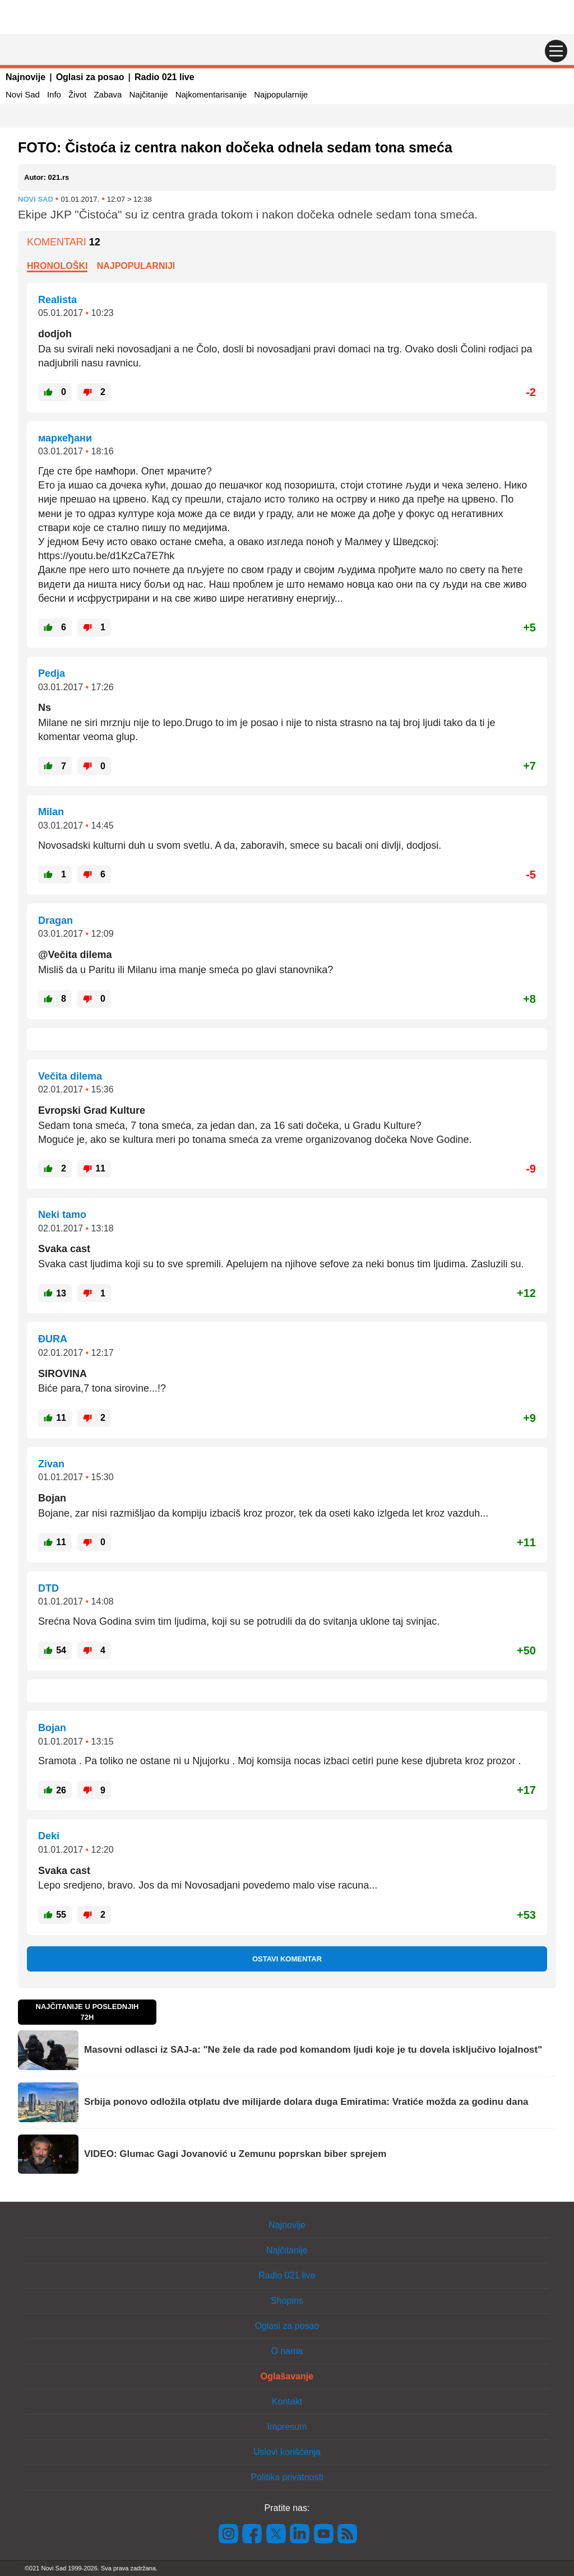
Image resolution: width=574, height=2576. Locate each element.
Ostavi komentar (287, 1959)
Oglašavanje (287, 2376)
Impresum (287, 2426)
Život (77, 94)
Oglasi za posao (90, 77)
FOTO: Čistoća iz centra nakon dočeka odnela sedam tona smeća (235, 147)
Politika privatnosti (287, 2477)
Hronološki (57, 266)
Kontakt (287, 2401)
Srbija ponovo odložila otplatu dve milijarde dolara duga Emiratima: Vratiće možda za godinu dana (306, 2101)
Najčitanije (148, 94)
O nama (287, 2351)
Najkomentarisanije (211, 94)
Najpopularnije (281, 94)
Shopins (287, 2300)
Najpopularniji (136, 266)
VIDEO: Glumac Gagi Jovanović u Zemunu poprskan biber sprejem (235, 2154)
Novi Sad (23, 94)
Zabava (108, 94)
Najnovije (25, 77)
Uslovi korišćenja (287, 2452)
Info (54, 94)
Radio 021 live (165, 77)
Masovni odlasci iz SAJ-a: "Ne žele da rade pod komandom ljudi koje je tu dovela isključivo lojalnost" (313, 2049)
